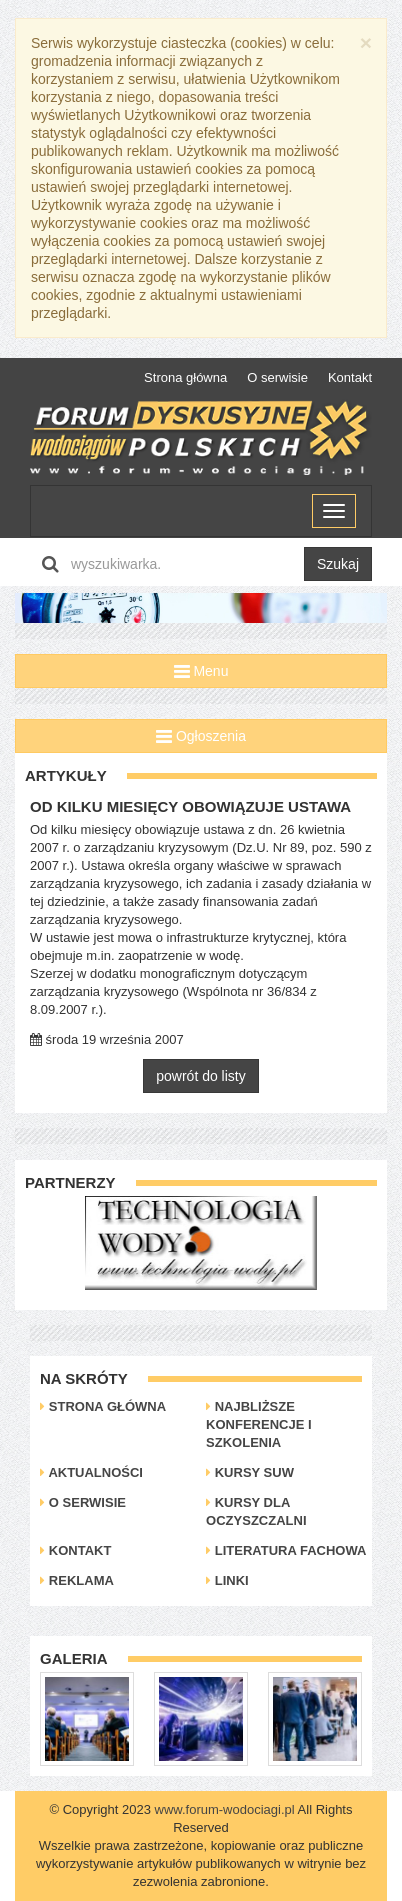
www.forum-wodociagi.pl (225, 1809)
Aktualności (91, 1472)
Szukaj (338, 564)
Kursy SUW (250, 1472)
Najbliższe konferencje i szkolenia (258, 1424)
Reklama (77, 1580)
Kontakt (350, 377)
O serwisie (277, 377)
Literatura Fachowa (286, 1550)
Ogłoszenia (201, 736)
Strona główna (185, 377)
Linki (227, 1580)
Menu (201, 671)
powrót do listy (200, 1076)
